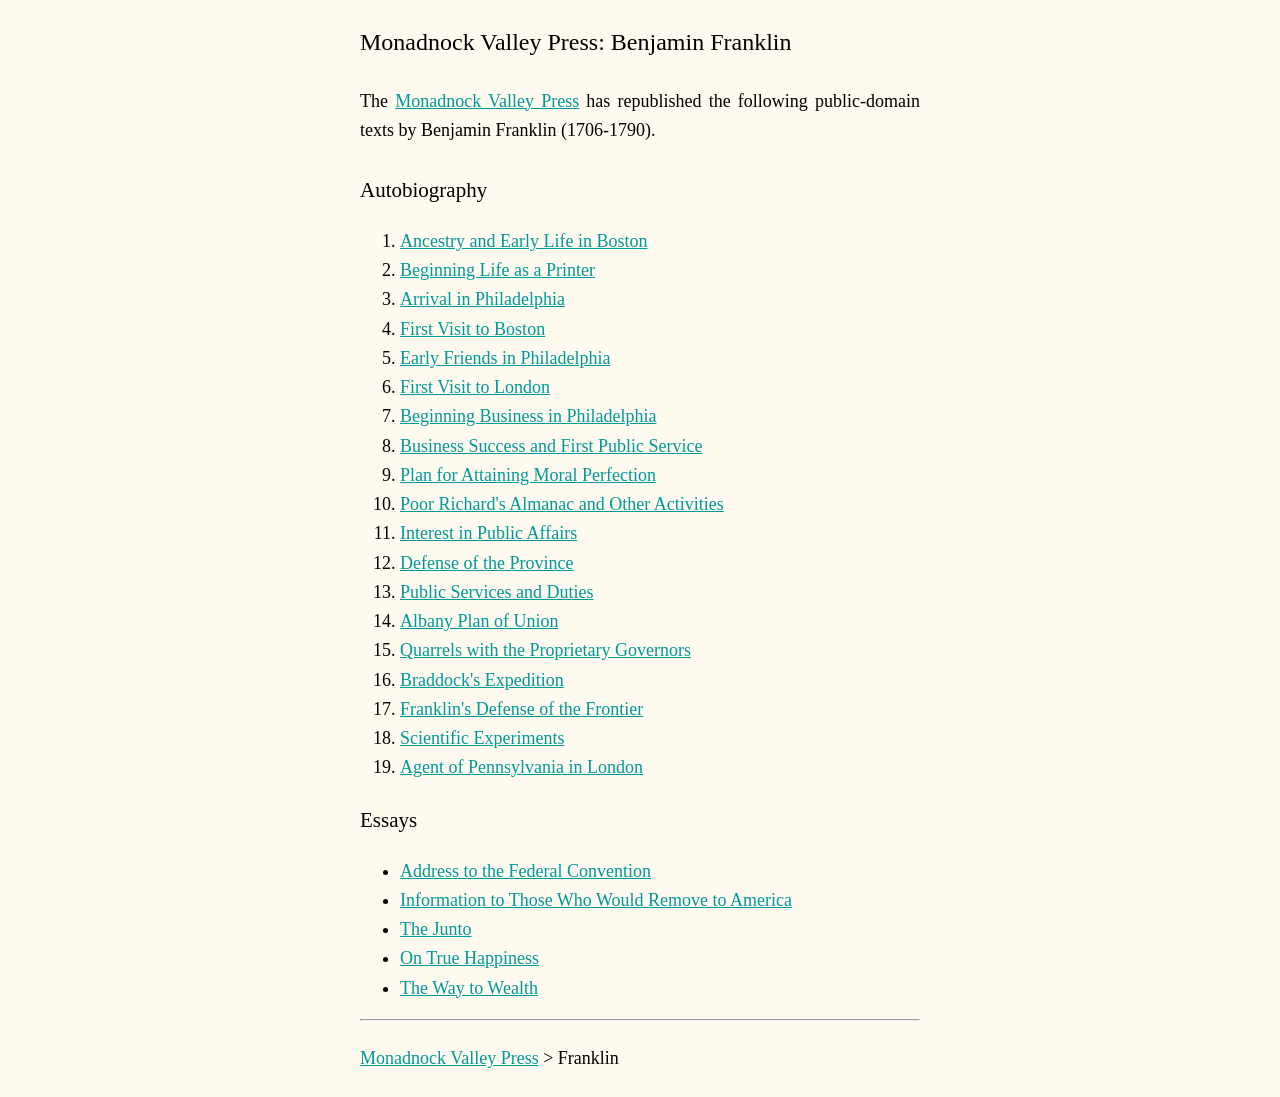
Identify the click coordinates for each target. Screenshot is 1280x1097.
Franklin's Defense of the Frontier (521, 709)
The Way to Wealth (469, 988)
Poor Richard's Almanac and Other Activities (562, 504)
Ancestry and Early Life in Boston (523, 241)
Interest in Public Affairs (488, 533)
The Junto (436, 929)
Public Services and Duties (496, 592)
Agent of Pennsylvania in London (521, 767)
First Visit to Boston (472, 329)
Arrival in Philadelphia (482, 299)
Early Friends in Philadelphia (505, 358)
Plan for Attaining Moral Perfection (528, 475)
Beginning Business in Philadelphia (528, 416)
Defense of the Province (486, 563)
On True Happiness (469, 958)
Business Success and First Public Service (551, 446)
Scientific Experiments (482, 738)
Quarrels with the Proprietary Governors (545, 650)
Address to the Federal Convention (525, 871)
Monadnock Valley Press (487, 101)
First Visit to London (475, 387)
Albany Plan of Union (479, 621)
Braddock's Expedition (482, 680)
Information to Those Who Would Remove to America (596, 900)
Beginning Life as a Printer (497, 270)
